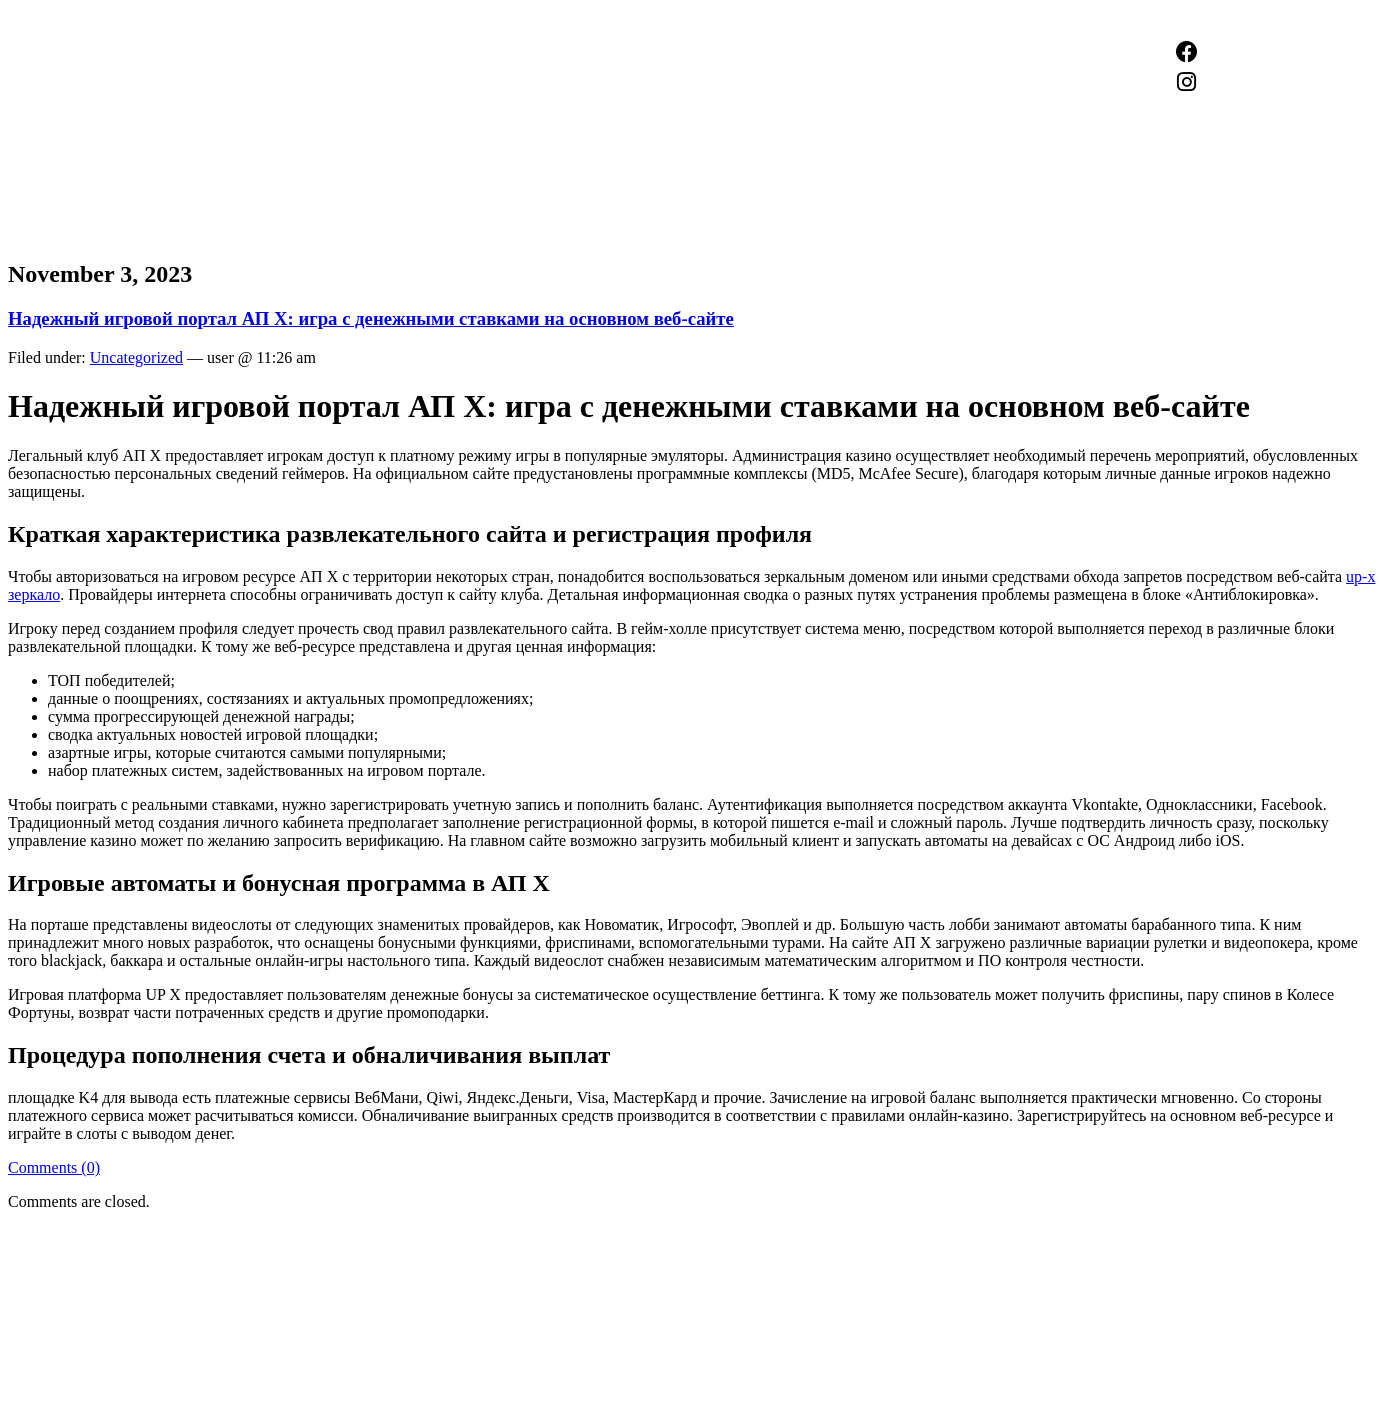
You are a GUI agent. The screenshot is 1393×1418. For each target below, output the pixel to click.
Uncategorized (136, 357)
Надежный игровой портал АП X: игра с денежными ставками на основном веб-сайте (371, 318)
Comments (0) (54, 1167)
